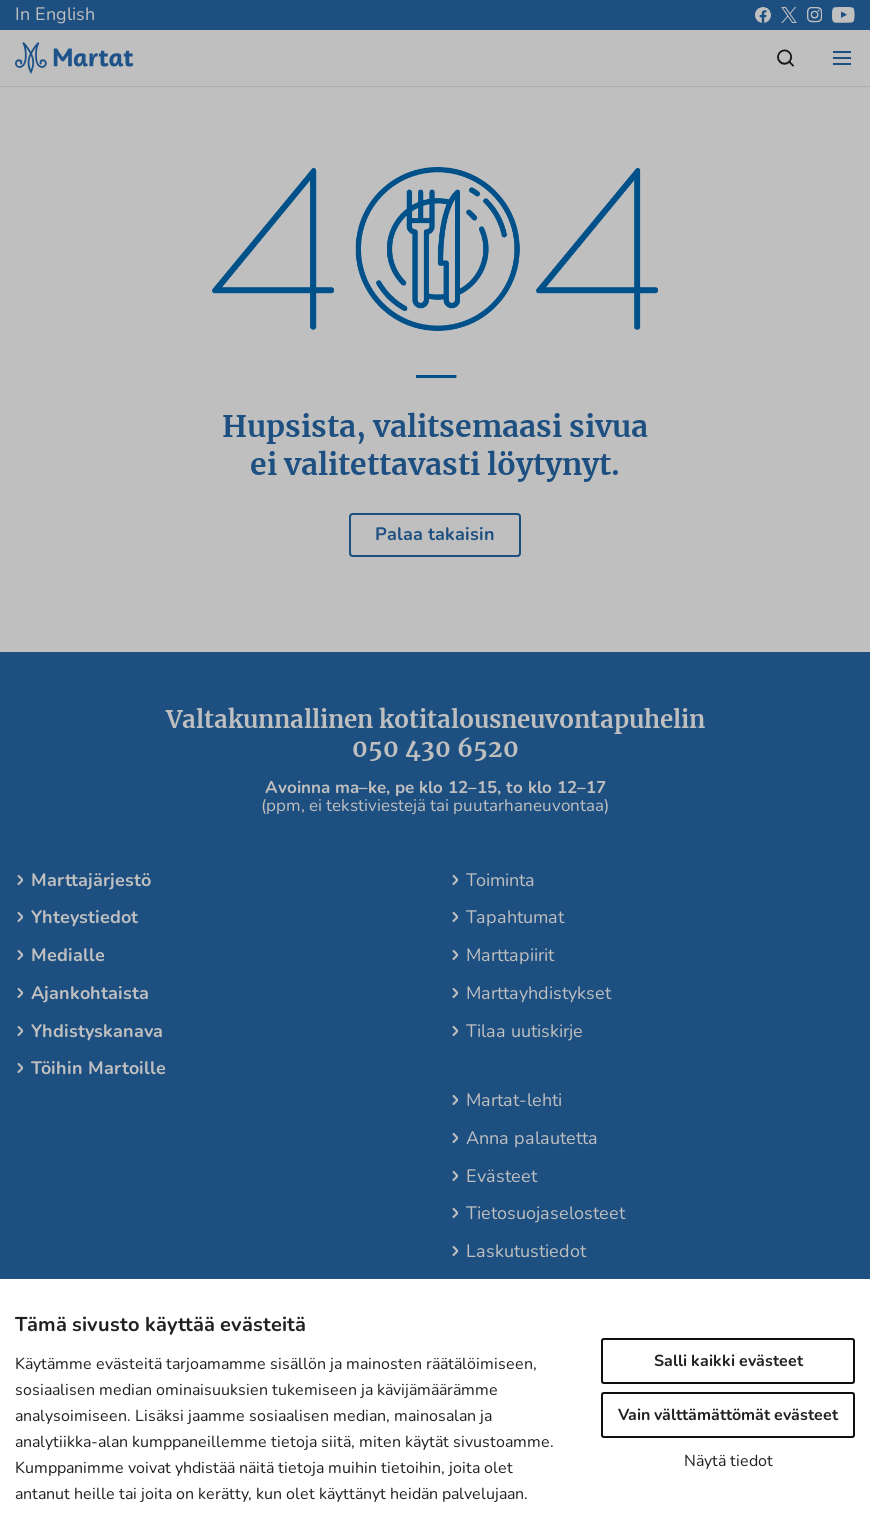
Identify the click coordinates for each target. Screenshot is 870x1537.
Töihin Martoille (98, 1068)
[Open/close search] (786, 58)
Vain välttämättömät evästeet (728, 1415)
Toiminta (500, 880)
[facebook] (763, 15)
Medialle (68, 955)
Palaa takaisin (435, 534)
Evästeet (501, 1176)
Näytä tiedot (728, 1461)
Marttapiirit (510, 955)
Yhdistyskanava (97, 1031)
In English (55, 14)
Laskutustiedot (526, 1251)
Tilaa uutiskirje (524, 1031)
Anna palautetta (532, 1138)
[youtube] (843, 15)
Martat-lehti (514, 1100)
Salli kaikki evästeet (728, 1361)
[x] (789, 15)
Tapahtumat (515, 917)
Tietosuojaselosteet (545, 1213)
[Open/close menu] (842, 58)
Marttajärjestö (91, 880)
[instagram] (814, 15)
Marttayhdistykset (538, 993)
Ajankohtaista (90, 993)
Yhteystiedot (84, 917)
